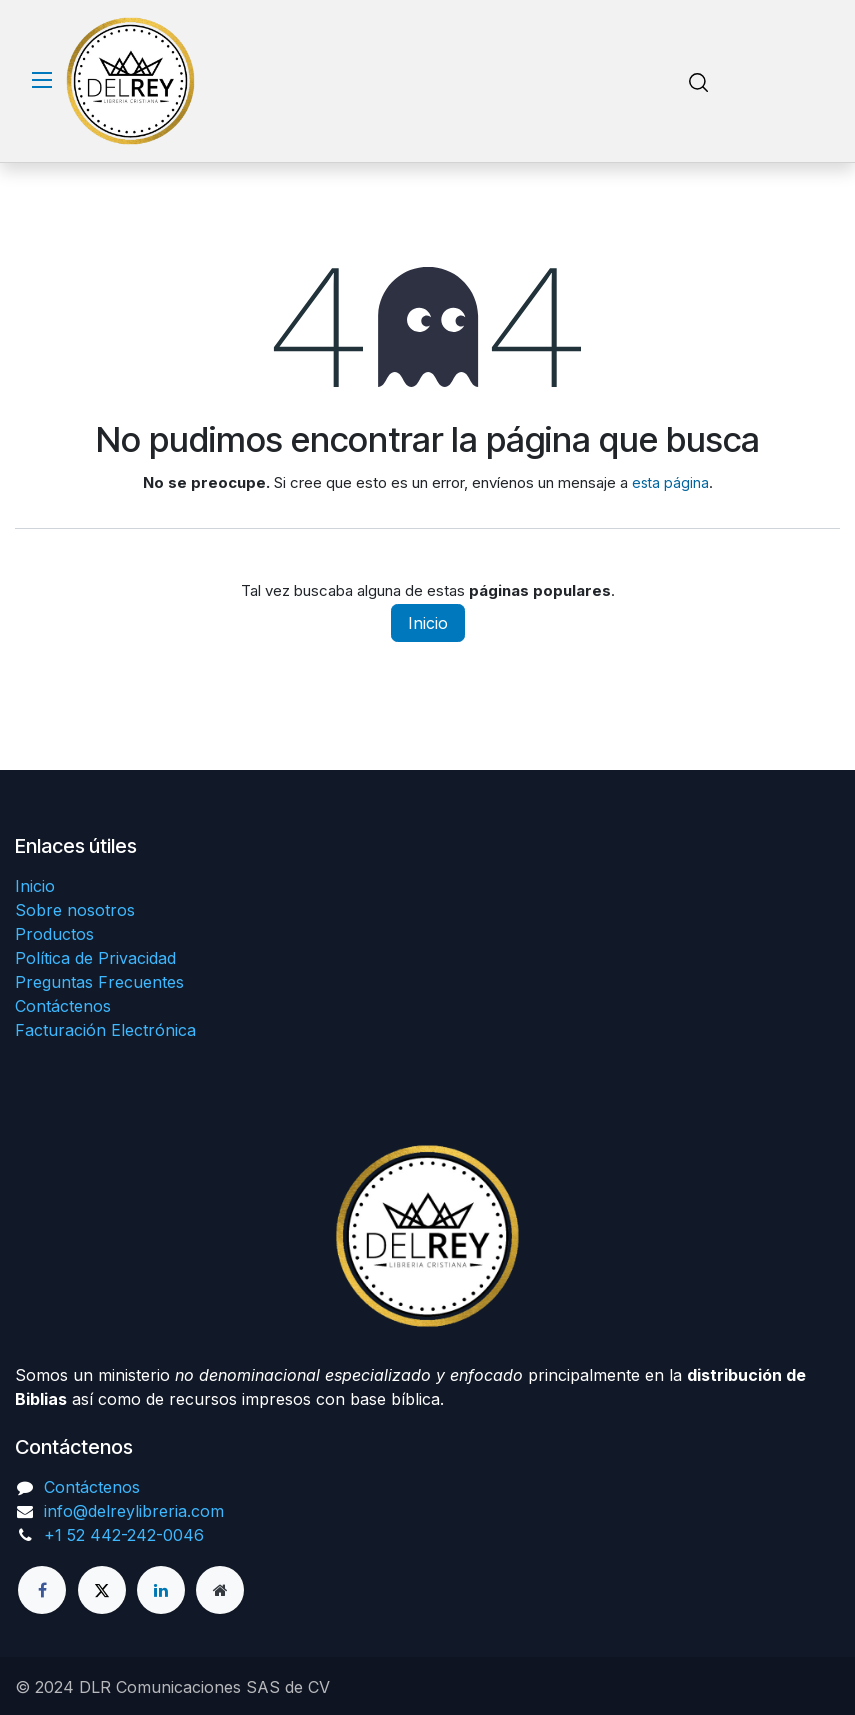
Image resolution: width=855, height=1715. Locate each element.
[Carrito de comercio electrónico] (755, 81)
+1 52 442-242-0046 (124, 1535)
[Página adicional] (220, 1590)
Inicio (428, 623)
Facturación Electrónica (105, 1030)
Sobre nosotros (75, 910)
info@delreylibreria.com (134, 1511)
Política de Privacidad (95, 958)
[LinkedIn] (161, 1590)
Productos (54, 934)
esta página (670, 482)
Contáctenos (63, 1006)
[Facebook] (42, 1590)
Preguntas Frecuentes (99, 982)
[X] (102, 1590)
